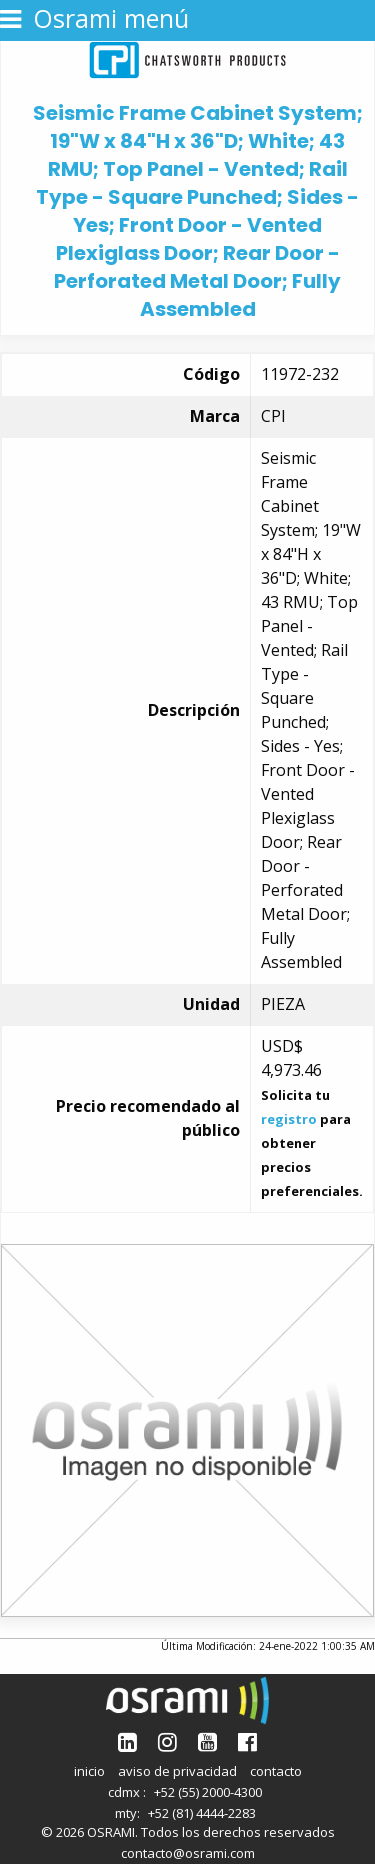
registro (289, 1119)
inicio (89, 1771)
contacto (276, 1771)
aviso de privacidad (177, 1771)
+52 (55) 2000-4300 (208, 1792)
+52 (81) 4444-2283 (202, 1813)
